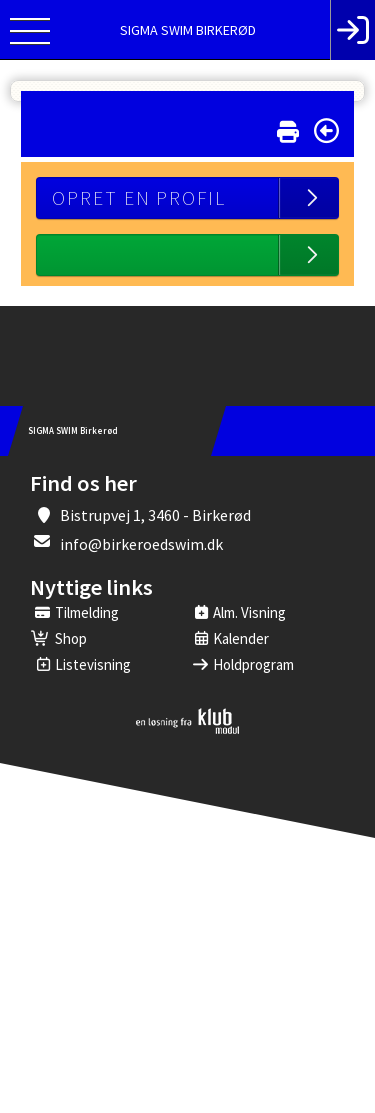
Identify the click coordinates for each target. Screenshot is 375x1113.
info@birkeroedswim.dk (141, 544)
